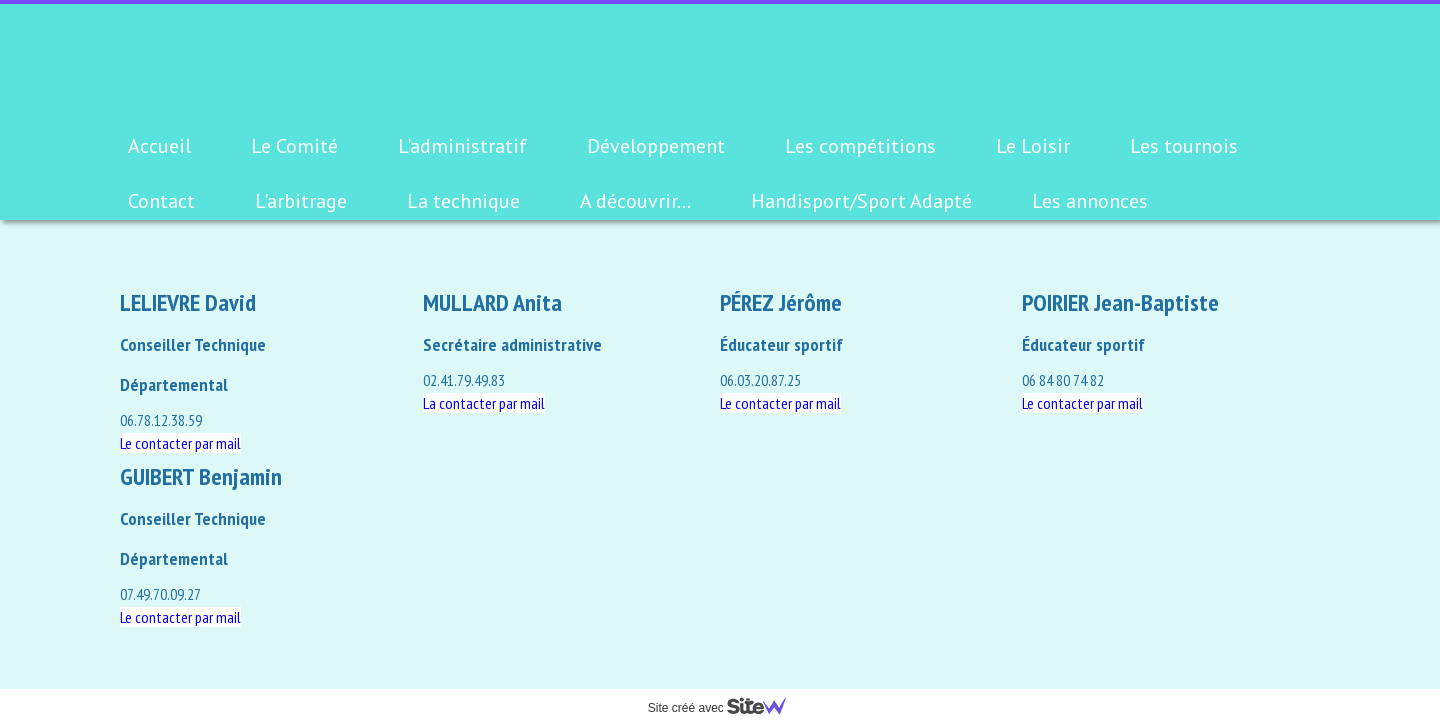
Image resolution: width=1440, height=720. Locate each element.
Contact (161, 201)
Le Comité (294, 146)
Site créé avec (725, 708)
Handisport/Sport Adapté (861, 201)
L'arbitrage (301, 201)
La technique (463, 201)
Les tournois (1184, 146)
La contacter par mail (484, 403)
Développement (656, 146)
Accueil (159, 146)
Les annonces (1090, 201)
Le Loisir (1033, 146)
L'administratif (462, 146)
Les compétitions (860, 146)
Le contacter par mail (780, 403)
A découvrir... (635, 201)
